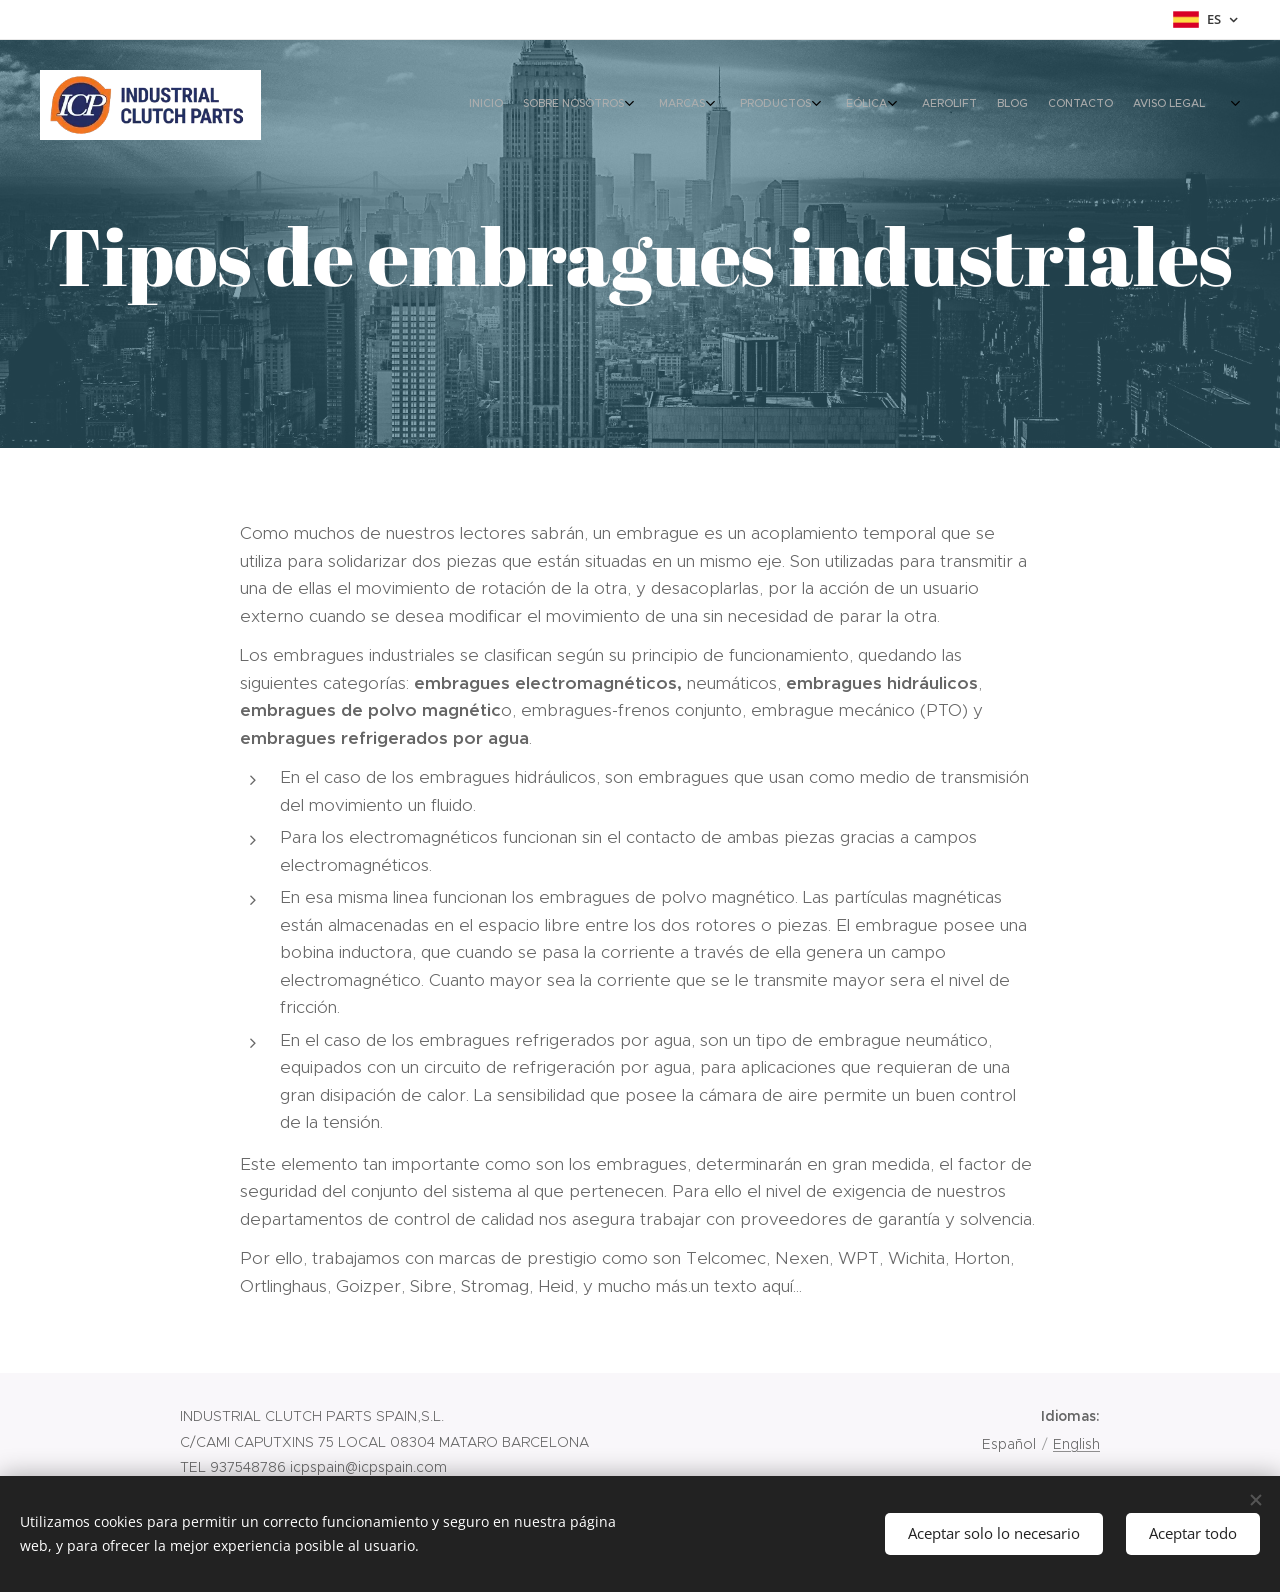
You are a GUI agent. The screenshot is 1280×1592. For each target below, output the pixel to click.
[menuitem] (982, 105)
